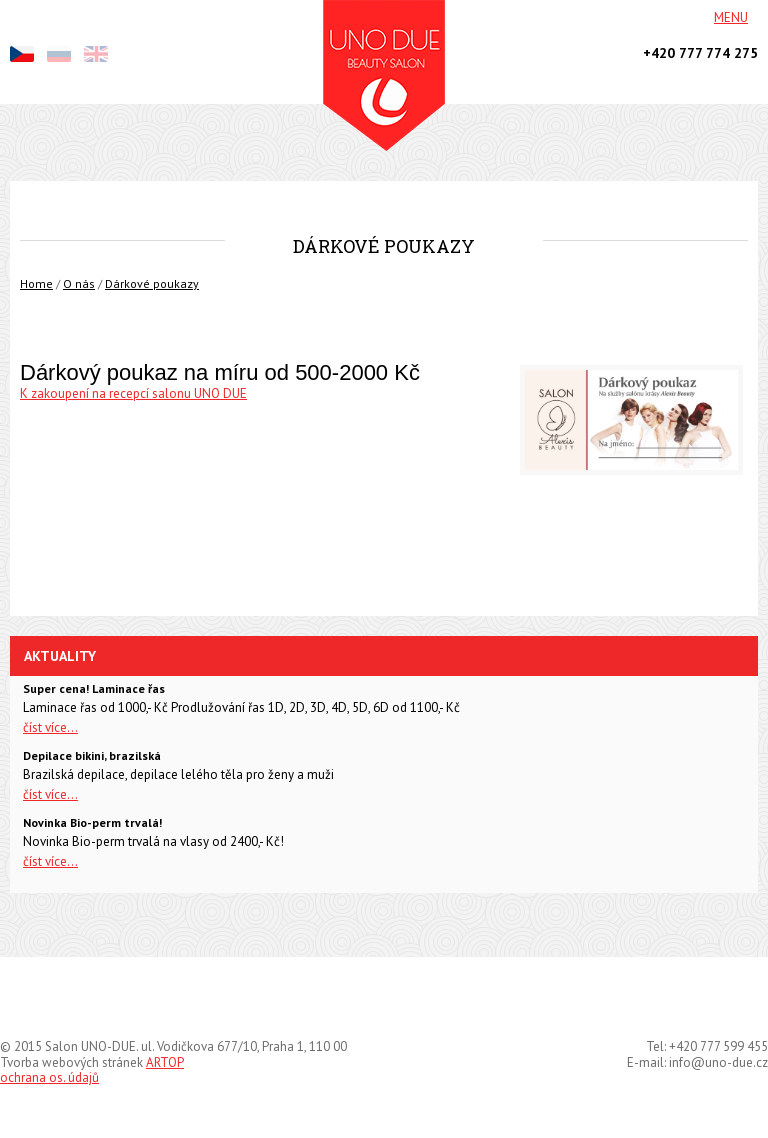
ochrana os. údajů (49, 1077)
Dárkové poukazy (152, 283)
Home (36, 283)
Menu (731, 17)
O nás (79, 283)
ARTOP (165, 1062)
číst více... (50, 727)
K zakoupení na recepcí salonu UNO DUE (133, 393)
